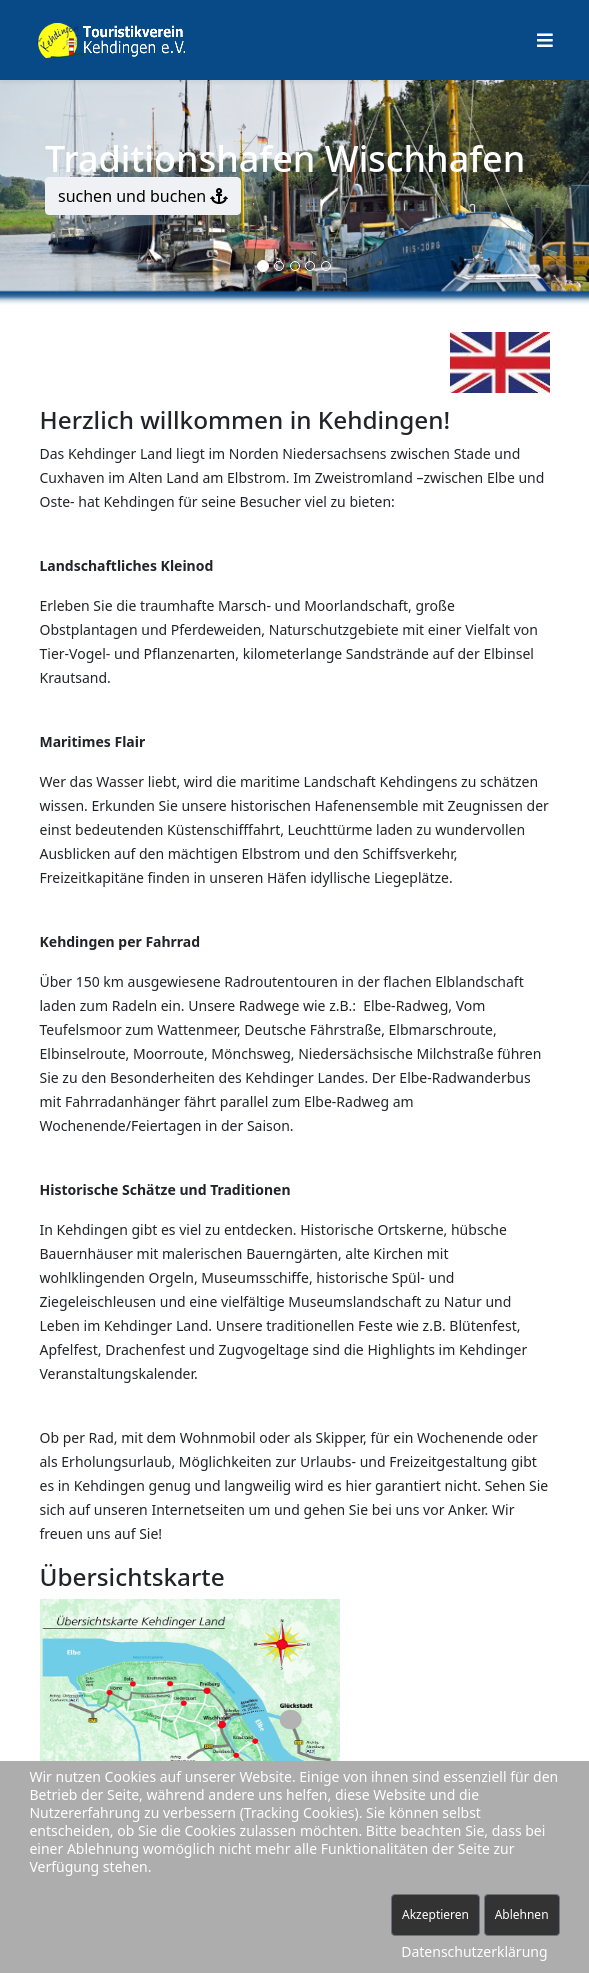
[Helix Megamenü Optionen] (545, 40)
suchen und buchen (143, 196)
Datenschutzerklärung (474, 1951)
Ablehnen (522, 1914)
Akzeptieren (435, 1914)
